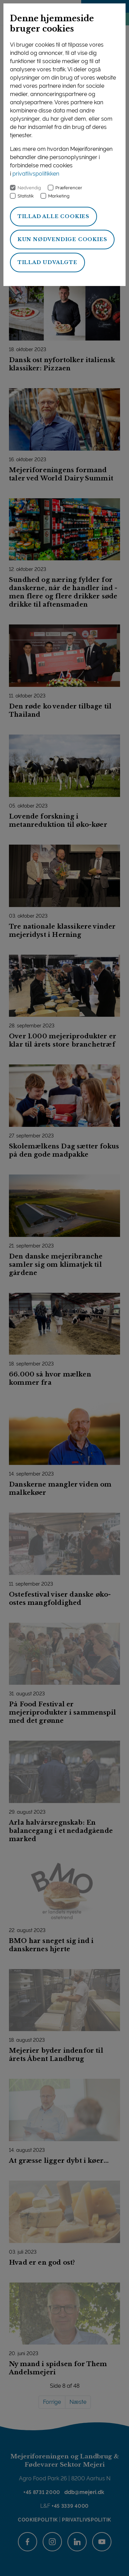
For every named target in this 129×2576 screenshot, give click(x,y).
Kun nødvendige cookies (62, 239)
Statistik (26, 196)
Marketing (58, 196)
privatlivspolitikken (35, 173)
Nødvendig (29, 187)
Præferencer (68, 187)
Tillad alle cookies (53, 216)
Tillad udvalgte (47, 262)
